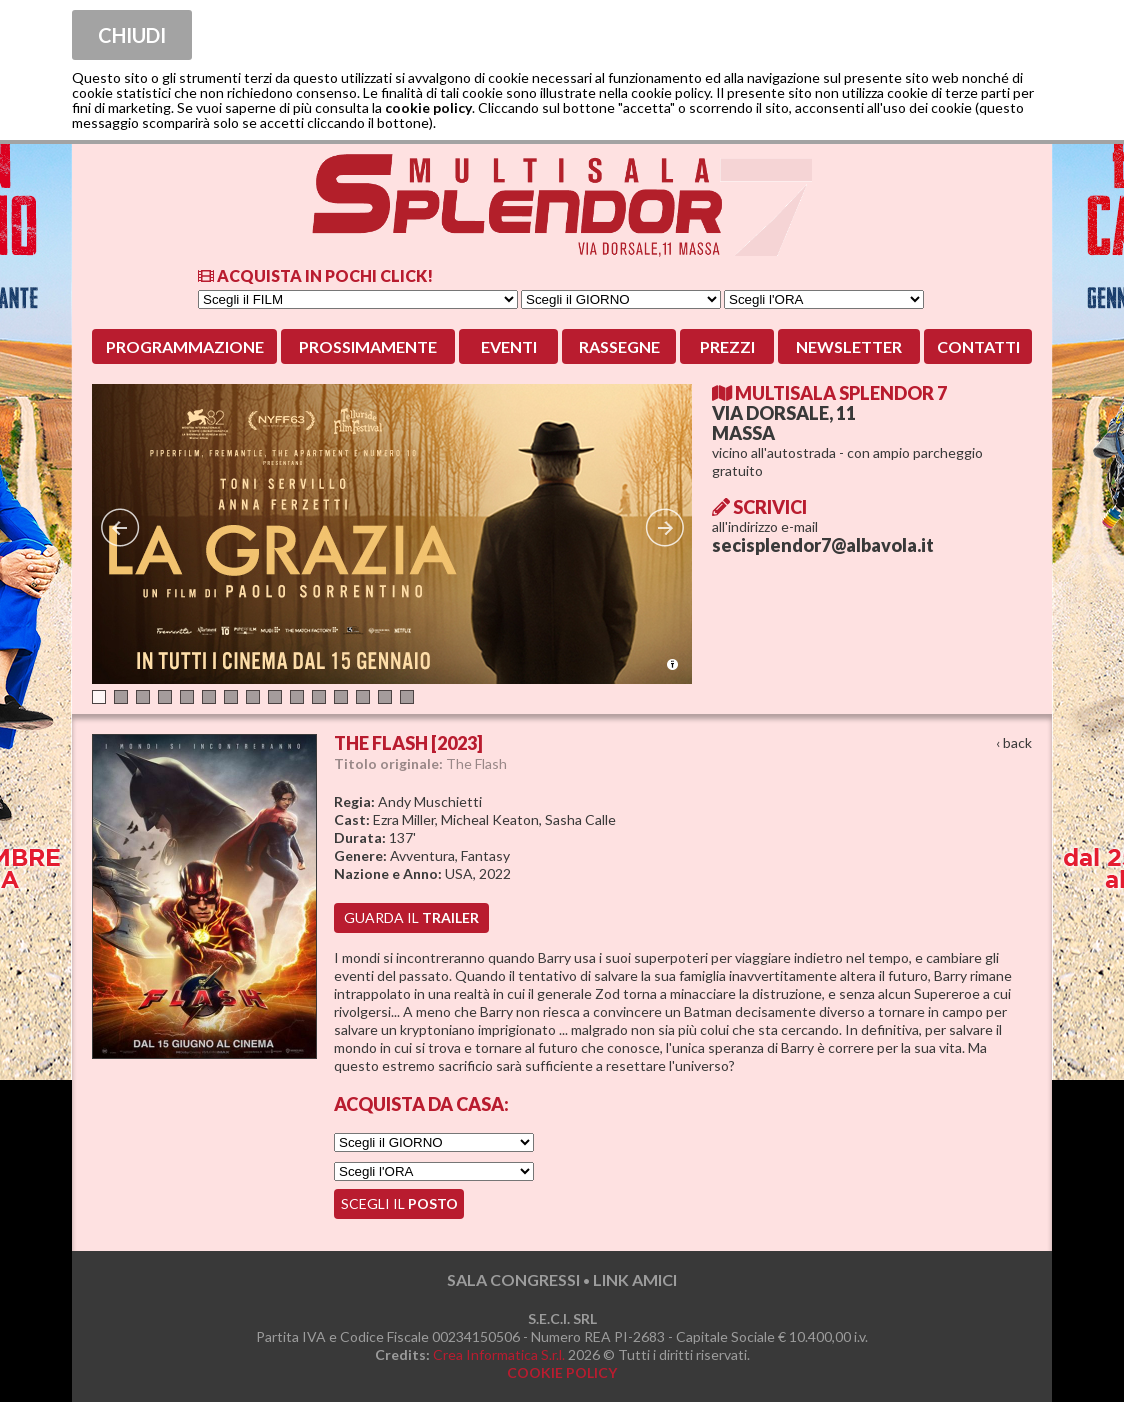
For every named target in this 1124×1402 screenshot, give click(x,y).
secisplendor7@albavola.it (823, 545)
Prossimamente (368, 346)
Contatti (978, 346)
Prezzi (727, 346)
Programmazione (185, 346)
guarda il (411, 917)
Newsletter (849, 346)
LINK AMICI (635, 1279)
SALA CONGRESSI (513, 1279)
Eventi (509, 346)
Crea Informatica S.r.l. (499, 1354)
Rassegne (619, 346)
